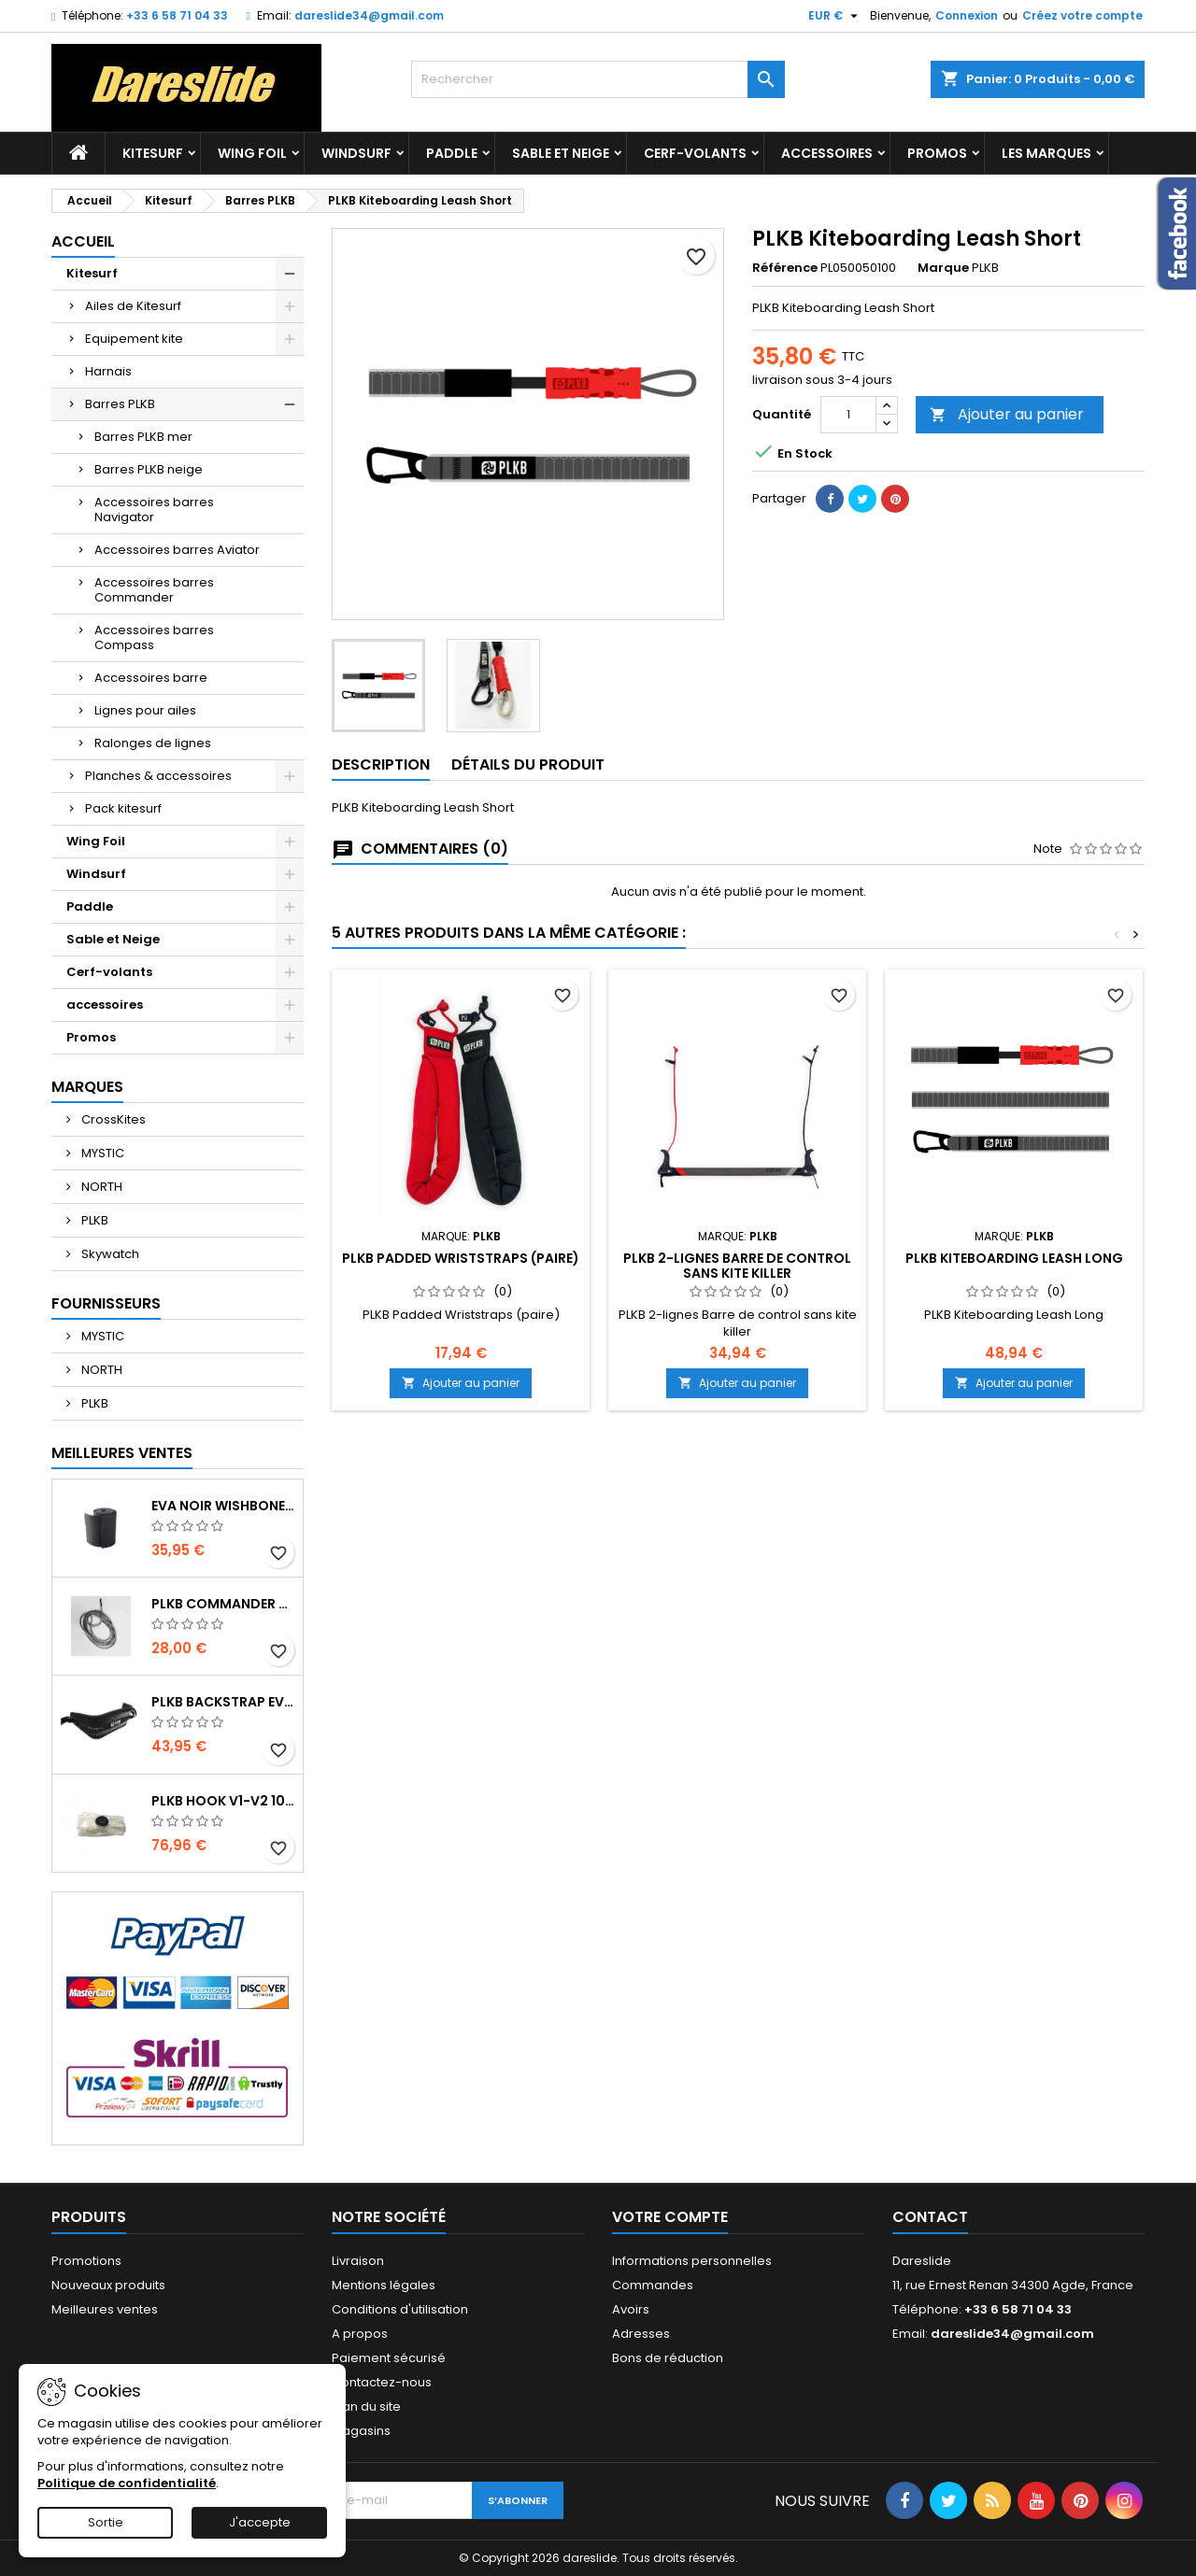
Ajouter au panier (1007, 414)
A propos (360, 2333)
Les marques (1046, 153)
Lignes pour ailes (145, 710)
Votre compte (670, 2217)
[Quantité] (848, 414)
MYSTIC (101, 1153)
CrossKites (112, 1119)
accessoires (827, 153)
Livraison (358, 2261)
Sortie (105, 2522)
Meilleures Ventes (121, 1453)
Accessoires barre (150, 677)
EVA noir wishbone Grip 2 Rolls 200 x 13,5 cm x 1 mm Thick (223, 1505)
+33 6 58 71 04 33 (177, 15)
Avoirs (630, 2309)
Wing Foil (252, 153)
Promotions (86, 2261)
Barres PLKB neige (148, 469)
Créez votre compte (1082, 15)
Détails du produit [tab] (528, 764)
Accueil (83, 241)
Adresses (641, 2333)
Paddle (451, 153)
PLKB (93, 1220)
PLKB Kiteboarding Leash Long (1014, 1258)
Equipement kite (134, 338)
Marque (943, 268)
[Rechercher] (598, 79)
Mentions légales (383, 2285)
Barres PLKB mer (143, 437)
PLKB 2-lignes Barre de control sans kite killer (737, 1265)
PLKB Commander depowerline (223, 1603)
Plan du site (366, 2406)
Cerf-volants (695, 153)
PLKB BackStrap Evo (223, 1701)
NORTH (100, 1187)
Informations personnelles (692, 2261)
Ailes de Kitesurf (133, 306)
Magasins (361, 2431)
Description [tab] (381, 764)
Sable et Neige (560, 153)
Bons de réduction (667, 2358)
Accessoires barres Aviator (177, 550)
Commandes (652, 2285)
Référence (785, 268)
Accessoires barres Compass (154, 637)
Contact (930, 2217)
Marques (87, 1086)
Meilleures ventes (104, 2309)
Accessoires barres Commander (154, 589)
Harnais (108, 371)
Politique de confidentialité (126, 2483)
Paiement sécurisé (389, 2358)
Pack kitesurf (123, 808)
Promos (937, 153)
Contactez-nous (382, 2382)
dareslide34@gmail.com (369, 15)
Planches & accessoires (158, 776)
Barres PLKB (120, 404)
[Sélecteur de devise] (835, 16)
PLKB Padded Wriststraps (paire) (460, 1258)
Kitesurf (152, 153)
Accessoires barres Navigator (154, 509)
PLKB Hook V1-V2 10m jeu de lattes (223, 1800)
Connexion (966, 15)
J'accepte (260, 2522)
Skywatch (108, 1254)
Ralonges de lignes (152, 743)
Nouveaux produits (108, 2285)
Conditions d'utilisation (400, 2309)
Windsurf (356, 153)
